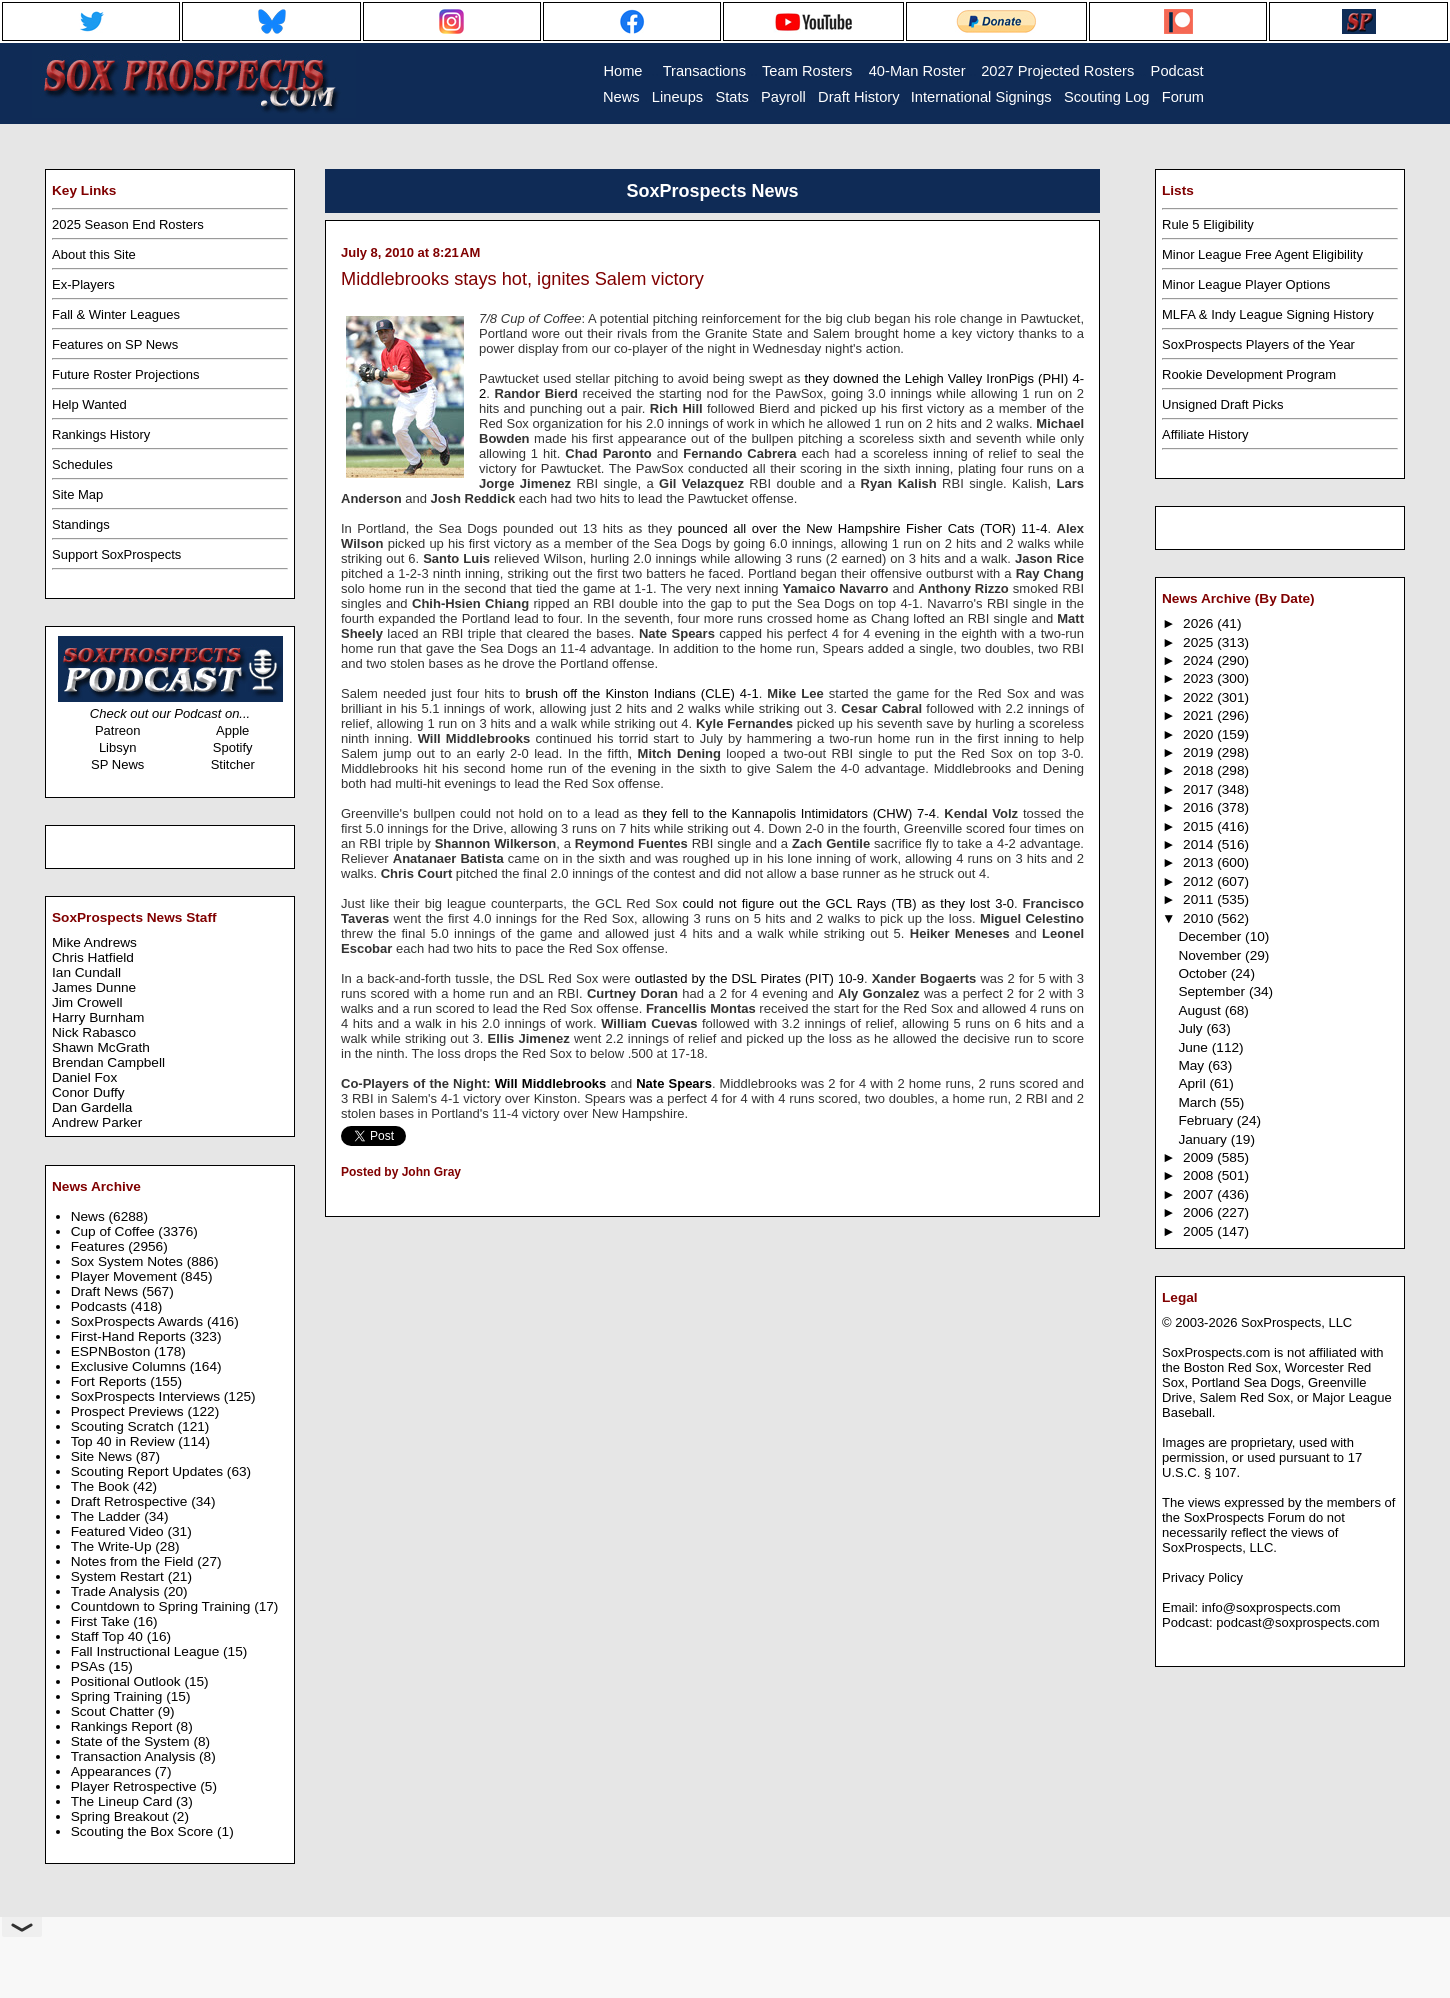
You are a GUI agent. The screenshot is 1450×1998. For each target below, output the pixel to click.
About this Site (94, 254)
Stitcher (233, 764)
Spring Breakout (122, 1816)
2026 (1200, 623)
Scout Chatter (114, 1711)
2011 (1200, 899)
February (1207, 1120)
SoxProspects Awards (139, 1321)
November (1211, 955)
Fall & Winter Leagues (116, 314)
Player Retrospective (136, 1786)
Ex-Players (83, 284)
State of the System (132, 1741)
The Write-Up (113, 1546)
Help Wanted (89, 404)
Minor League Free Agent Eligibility (1262, 254)
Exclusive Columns (130, 1366)
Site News (103, 1456)
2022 (1200, 697)
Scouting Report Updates (149, 1471)
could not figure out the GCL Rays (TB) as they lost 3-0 (848, 903)
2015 (1200, 826)
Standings (81, 524)
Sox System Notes (129, 1261)
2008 (1200, 1175)
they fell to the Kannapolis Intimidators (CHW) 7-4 (789, 813)
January (1204, 1139)
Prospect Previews (129, 1411)
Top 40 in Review (125, 1441)
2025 (1200, 642)
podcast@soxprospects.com (1298, 1622)
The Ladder (108, 1516)
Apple (232, 730)
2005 (1200, 1231)
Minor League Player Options (1246, 284)
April (1193, 1083)
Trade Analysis (117, 1591)
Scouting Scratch (124, 1426)
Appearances (113, 1771)
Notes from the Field (134, 1561)
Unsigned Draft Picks (1222, 404)
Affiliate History (1205, 434)
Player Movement (126, 1276)
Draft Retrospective (131, 1501)
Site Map (77, 494)
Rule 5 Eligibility (1208, 224)
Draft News (106, 1291)
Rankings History (101, 434)
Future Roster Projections (125, 374)
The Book (102, 1486)
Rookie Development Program (1249, 374)
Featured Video (119, 1531)
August (1201, 1010)
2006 (1200, 1212)
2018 (1200, 770)
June (1194, 1047)
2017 (1200, 789)
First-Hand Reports (130, 1336)
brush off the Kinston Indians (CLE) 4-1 (641, 693)
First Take (102, 1621)
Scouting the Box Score (144, 1831)
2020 (1200, 734)
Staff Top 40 (109, 1636)
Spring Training (119, 1696)
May (1193, 1065)
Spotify (233, 747)
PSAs (90, 1666)
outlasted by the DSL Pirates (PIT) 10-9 (749, 978)
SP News (117, 764)
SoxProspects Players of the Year (1258, 344)
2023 (1200, 678)
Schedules (82, 464)
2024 (1200, 660)
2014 (1200, 844)
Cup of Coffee (115, 1231)
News (90, 1216)
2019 (1200, 752)
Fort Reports (111, 1381)
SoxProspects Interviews (147, 1396)
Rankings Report (123, 1726)
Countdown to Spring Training (163, 1606)
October (1204, 973)
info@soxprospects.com (1271, 1607)
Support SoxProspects (116, 554)
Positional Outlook (128, 1681)
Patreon (118, 730)
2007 (1200, 1194)
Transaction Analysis (135, 1756)
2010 (1200, 918)
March (1199, 1102)
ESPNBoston (112, 1351)
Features (100, 1246)
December (1211, 936)
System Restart (119, 1576)
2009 (1200, 1157)
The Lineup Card (123, 1801)
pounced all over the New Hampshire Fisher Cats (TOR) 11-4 (863, 528)
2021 (1200, 715)
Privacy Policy (1202, 1577)
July (1192, 1028)
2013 (1200, 862)
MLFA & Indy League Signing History (1268, 314)
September (1213, 991)
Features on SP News (115, 344)
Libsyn (118, 747)
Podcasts (101, 1306)
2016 (1200, 807)
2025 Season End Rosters (128, 224)
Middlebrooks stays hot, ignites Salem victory (522, 279)
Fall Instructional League (147, 1651)
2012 (1200, 881)
